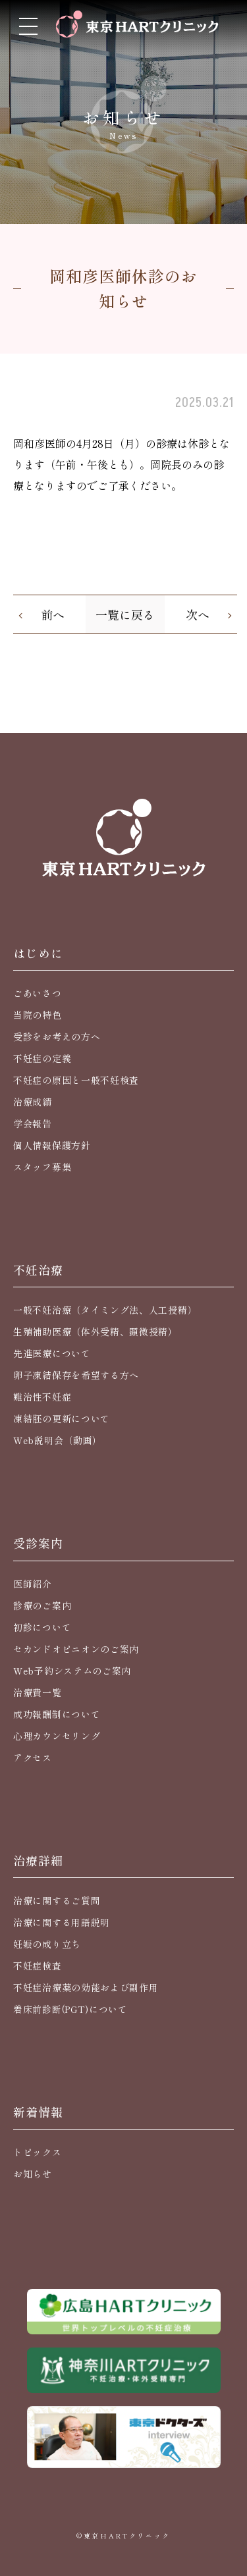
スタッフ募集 (42, 1166)
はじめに (38, 952)
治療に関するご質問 (56, 1900)
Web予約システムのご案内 (72, 1670)
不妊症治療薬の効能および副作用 (86, 1987)
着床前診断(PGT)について (70, 2009)
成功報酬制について (56, 1714)
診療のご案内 (42, 1605)
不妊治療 (38, 1269)
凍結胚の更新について (61, 1418)
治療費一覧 (37, 1692)
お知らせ (32, 2173)
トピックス (37, 2152)
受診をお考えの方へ (56, 1036)
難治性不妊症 (42, 1396)
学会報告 (32, 1123)
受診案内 (38, 1542)
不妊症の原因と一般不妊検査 (76, 1080)
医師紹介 (32, 1583)
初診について (42, 1627)
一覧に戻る (125, 614)
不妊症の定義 (42, 1058)
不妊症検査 (37, 1965)
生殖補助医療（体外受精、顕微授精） (95, 1331)
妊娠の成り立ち (47, 1943)
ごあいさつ (37, 993)
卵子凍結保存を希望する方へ (76, 1375)
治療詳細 (38, 1860)
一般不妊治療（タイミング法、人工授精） (105, 1309)
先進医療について (52, 1353)
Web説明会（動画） (57, 1440)
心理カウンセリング (56, 1735)
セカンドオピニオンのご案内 (76, 1648)
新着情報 (38, 2111)
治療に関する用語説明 (61, 1922)
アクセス (32, 1757)
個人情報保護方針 (52, 1145)
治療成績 (32, 1101)
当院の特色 (37, 1014)
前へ (53, 614)
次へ (197, 614)
